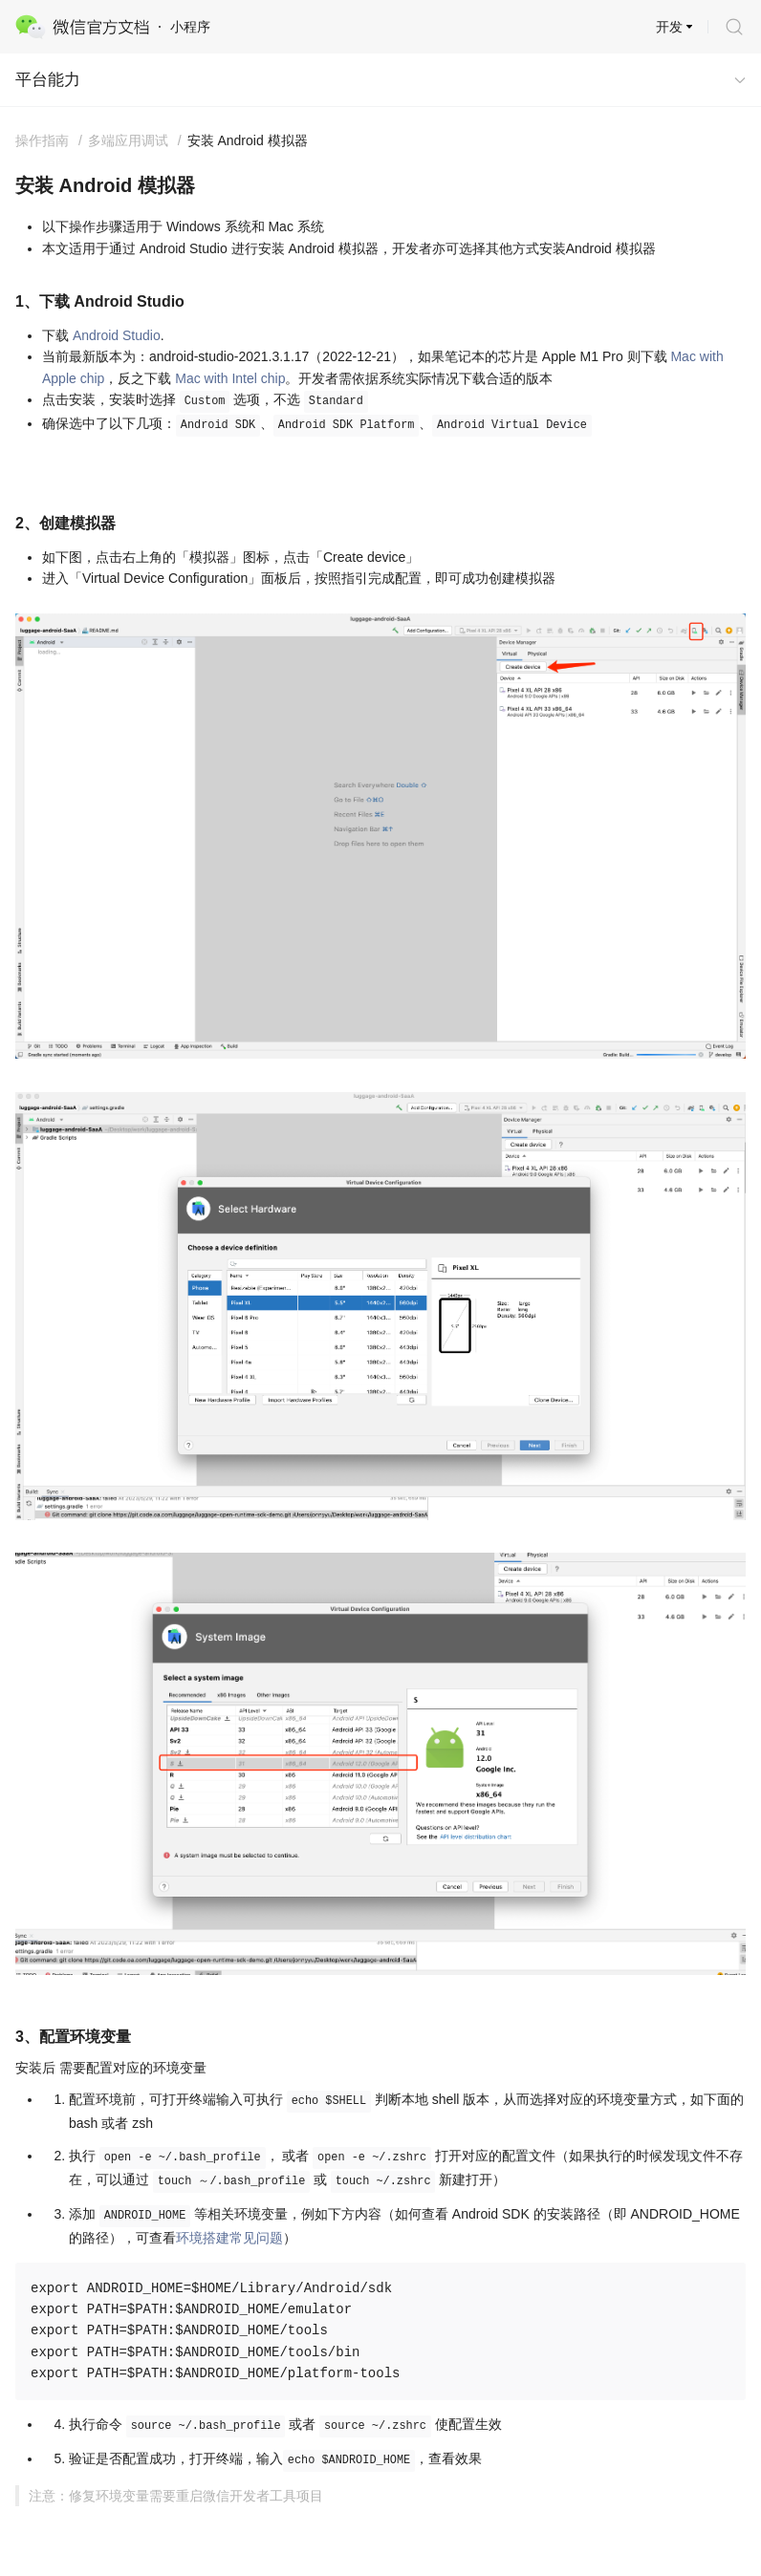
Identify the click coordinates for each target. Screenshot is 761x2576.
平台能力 (47, 80)
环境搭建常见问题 (229, 2237)
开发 (669, 26)
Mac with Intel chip (230, 378)
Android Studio (117, 335)
